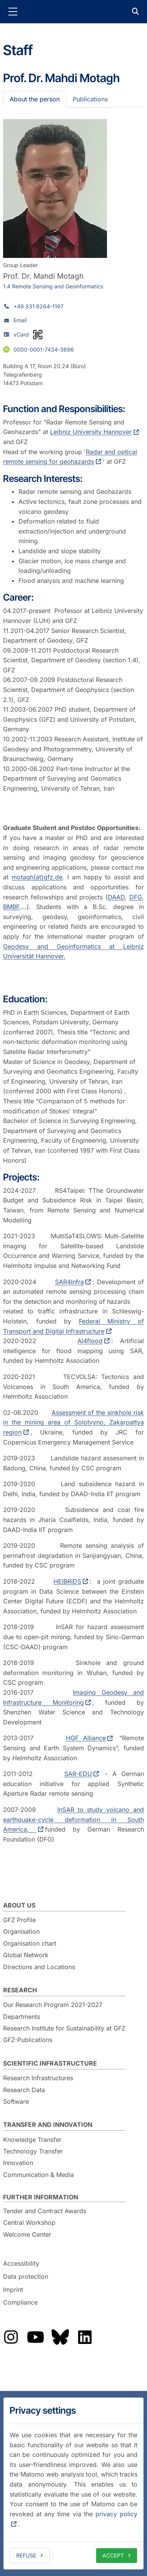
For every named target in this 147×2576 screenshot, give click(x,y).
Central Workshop (29, 2222)
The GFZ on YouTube (35, 2337)
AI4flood (89, 1341)
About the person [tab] (35, 99)
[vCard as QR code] (37, 334)
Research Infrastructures (38, 2078)
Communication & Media (38, 2175)
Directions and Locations (39, 1967)
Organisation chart (29, 1943)
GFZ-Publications (27, 2040)
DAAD (116, 897)
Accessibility (21, 2264)
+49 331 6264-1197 (38, 306)
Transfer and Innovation (47, 2124)
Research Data (24, 2090)
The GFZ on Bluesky (60, 2337)
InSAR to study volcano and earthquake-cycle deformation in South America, (73, 1819)
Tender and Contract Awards (44, 2211)
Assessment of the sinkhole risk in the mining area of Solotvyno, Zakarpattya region (73, 1422)
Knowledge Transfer (32, 2139)
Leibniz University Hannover (91, 432)
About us (19, 1905)
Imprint (13, 2289)
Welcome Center (27, 2234)
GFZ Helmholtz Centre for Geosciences (73, 11)
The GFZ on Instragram (11, 2337)
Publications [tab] (90, 99)
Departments (21, 2016)
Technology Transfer (33, 2151)
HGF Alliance (86, 1738)
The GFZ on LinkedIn (84, 2337)
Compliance (20, 2302)
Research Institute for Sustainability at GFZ (64, 2028)
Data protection (25, 2276)
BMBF (11, 907)
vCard (21, 334)
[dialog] (73, 2483)
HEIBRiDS (67, 1581)
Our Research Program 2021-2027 (52, 2005)
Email (20, 320)
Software (16, 2101)
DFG (135, 897)
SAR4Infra (69, 1282)
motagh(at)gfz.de (37, 877)
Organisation (21, 1931)
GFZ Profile (19, 1920)
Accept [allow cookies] (113, 2555)
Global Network (25, 1955)
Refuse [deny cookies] (26, 2555)
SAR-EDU (78, 1774)
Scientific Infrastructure (50, 2063)
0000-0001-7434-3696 (43, 349)
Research (20, 1990)
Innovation (18, 2163)
